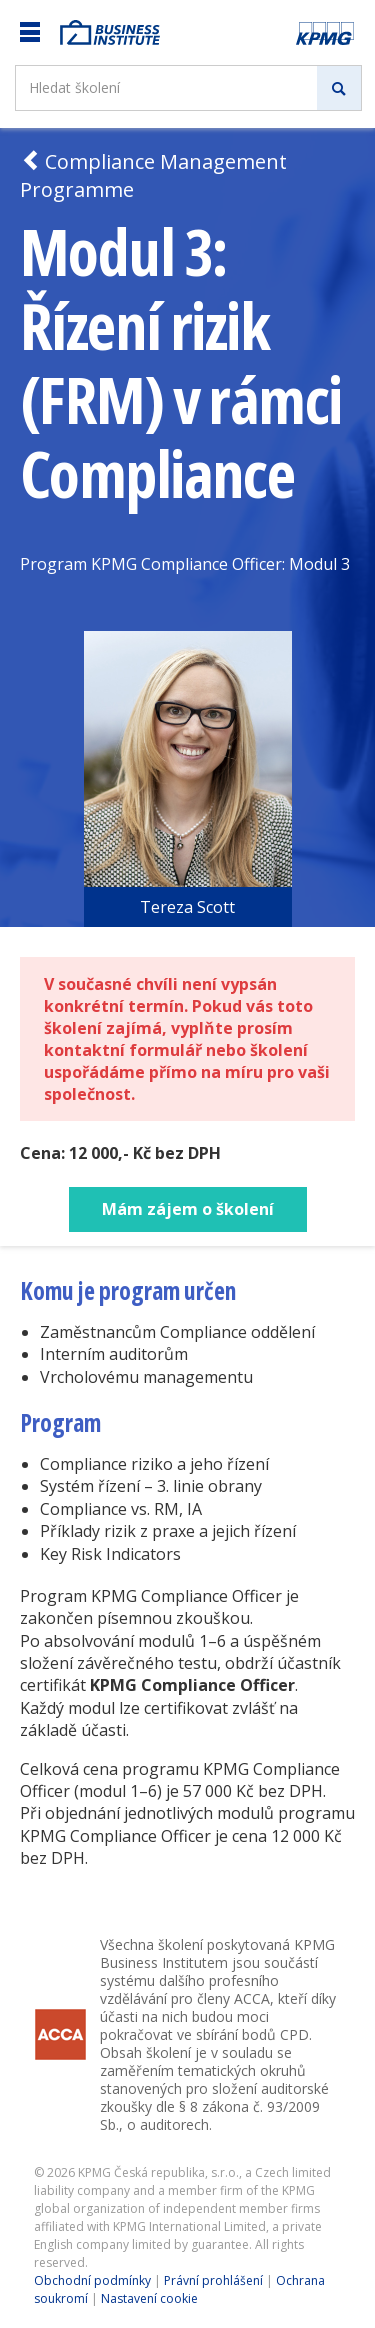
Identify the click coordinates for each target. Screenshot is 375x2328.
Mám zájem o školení (188, 1209)
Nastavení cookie (149, 2298)
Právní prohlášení (213, 2280)
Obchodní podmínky (92, 2280)
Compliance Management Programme (153, 175)
